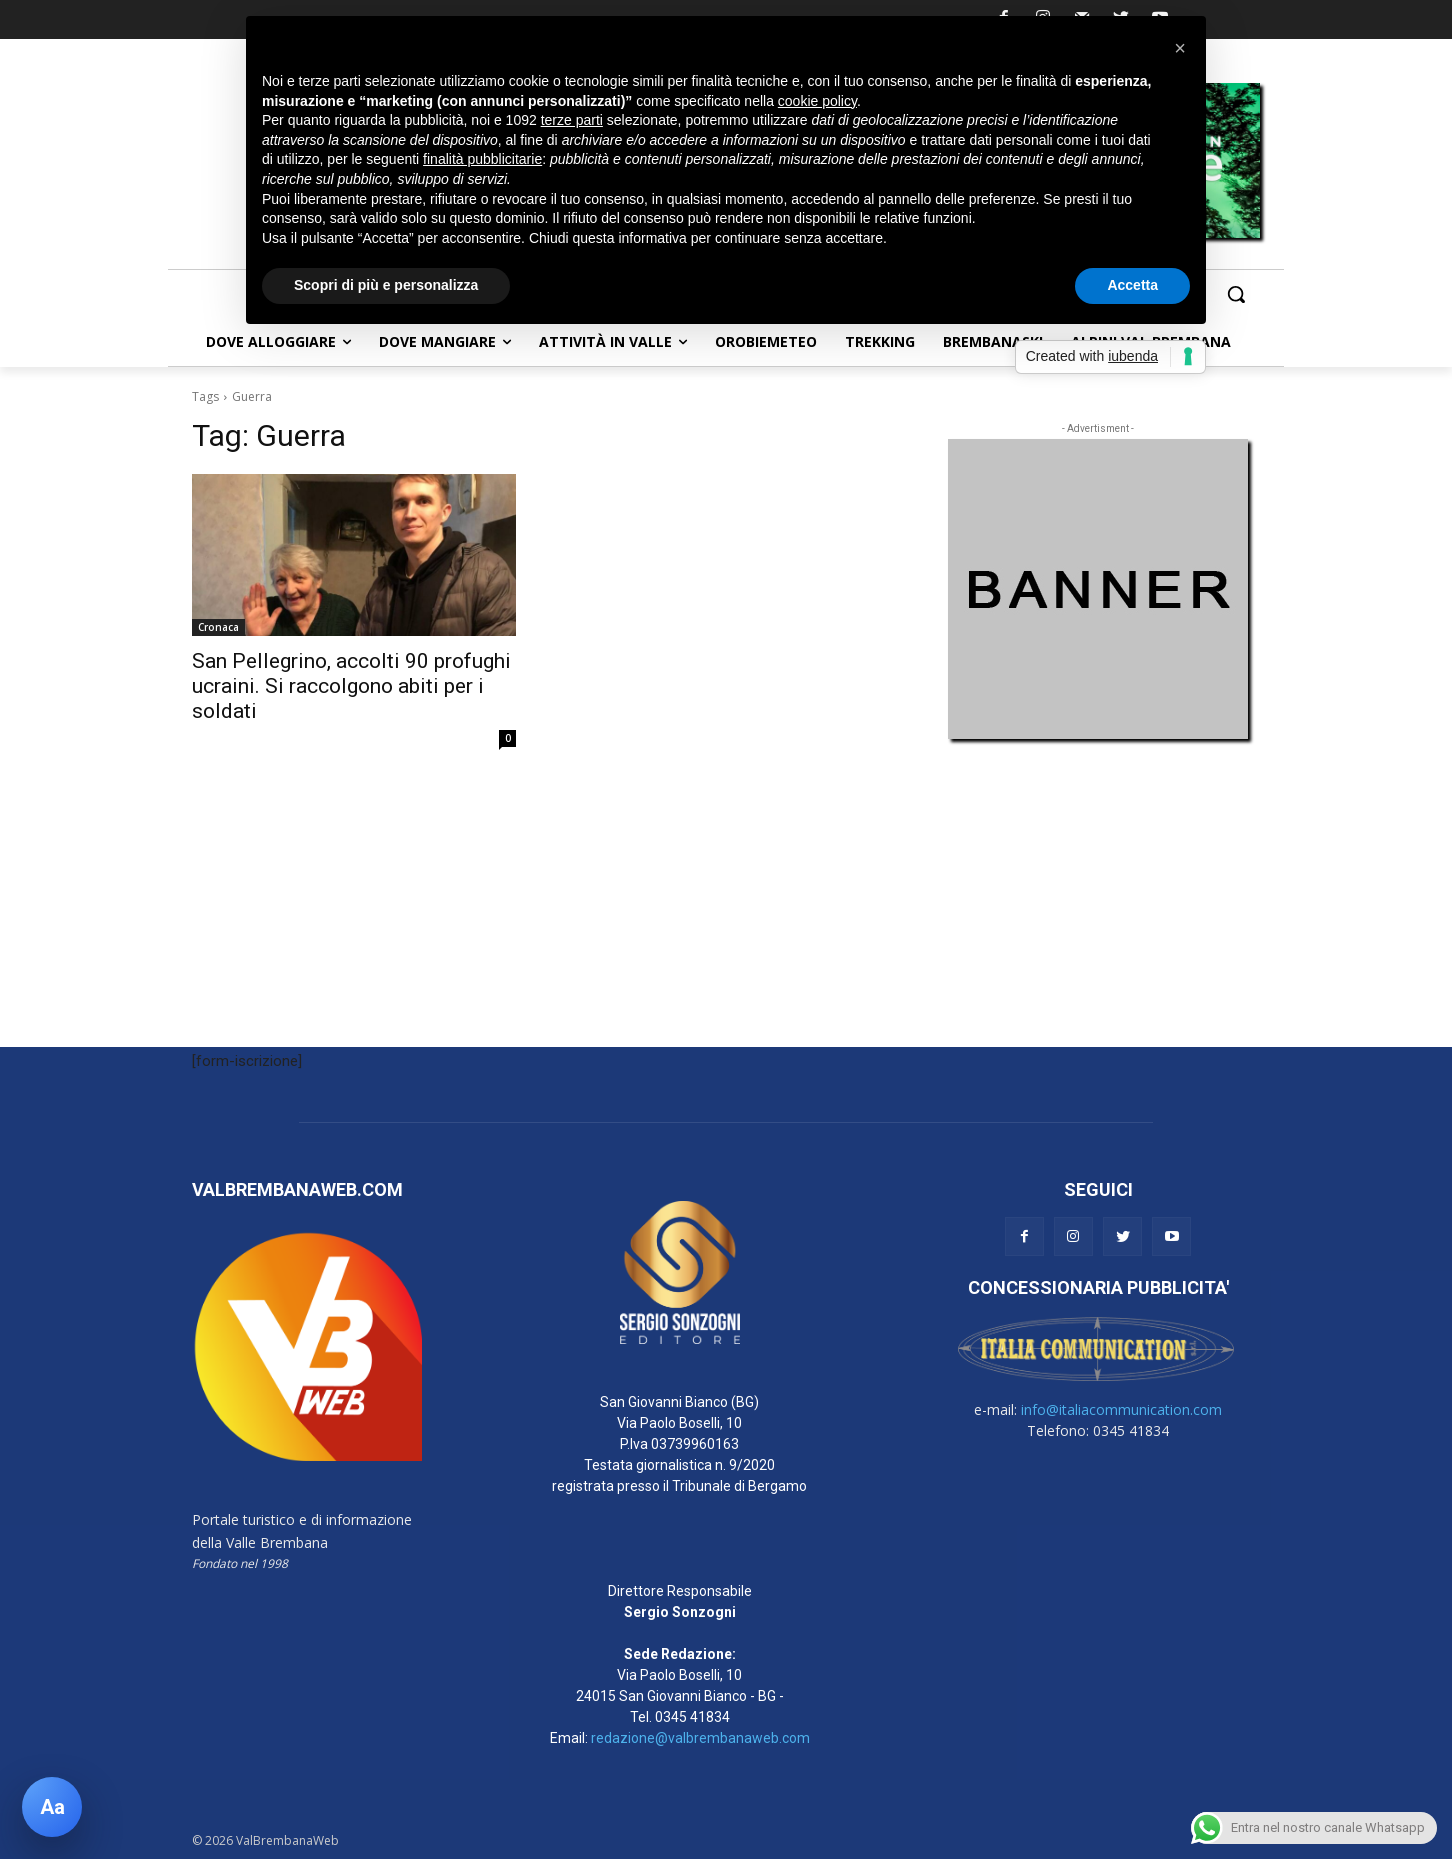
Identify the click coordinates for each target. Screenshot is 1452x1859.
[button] (1236, 294)
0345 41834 (692, 1717)
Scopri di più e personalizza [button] (386, 285)
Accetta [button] (1132, 285)
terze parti (572, 120)
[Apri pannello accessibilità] (52, 1807)
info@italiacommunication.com (1121, 1409)
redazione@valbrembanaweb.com (700, 1738)
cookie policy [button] (817, 101)
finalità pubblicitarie (482, 159)
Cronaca (218, 627)
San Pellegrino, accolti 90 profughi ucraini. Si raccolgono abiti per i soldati (351, 686)
